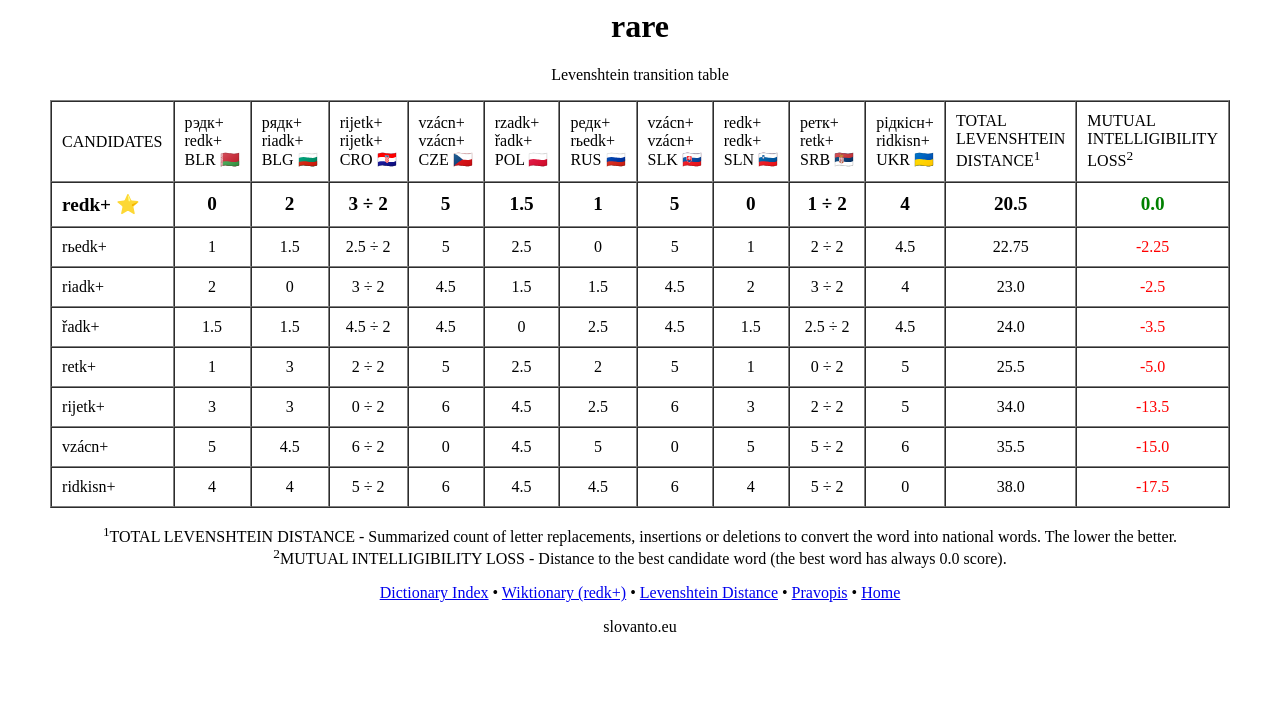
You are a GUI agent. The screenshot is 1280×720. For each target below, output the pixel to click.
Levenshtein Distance (709, 592)
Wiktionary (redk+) (564, 592)
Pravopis (820, 592)
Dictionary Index (434, 592)
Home (880, 592)
